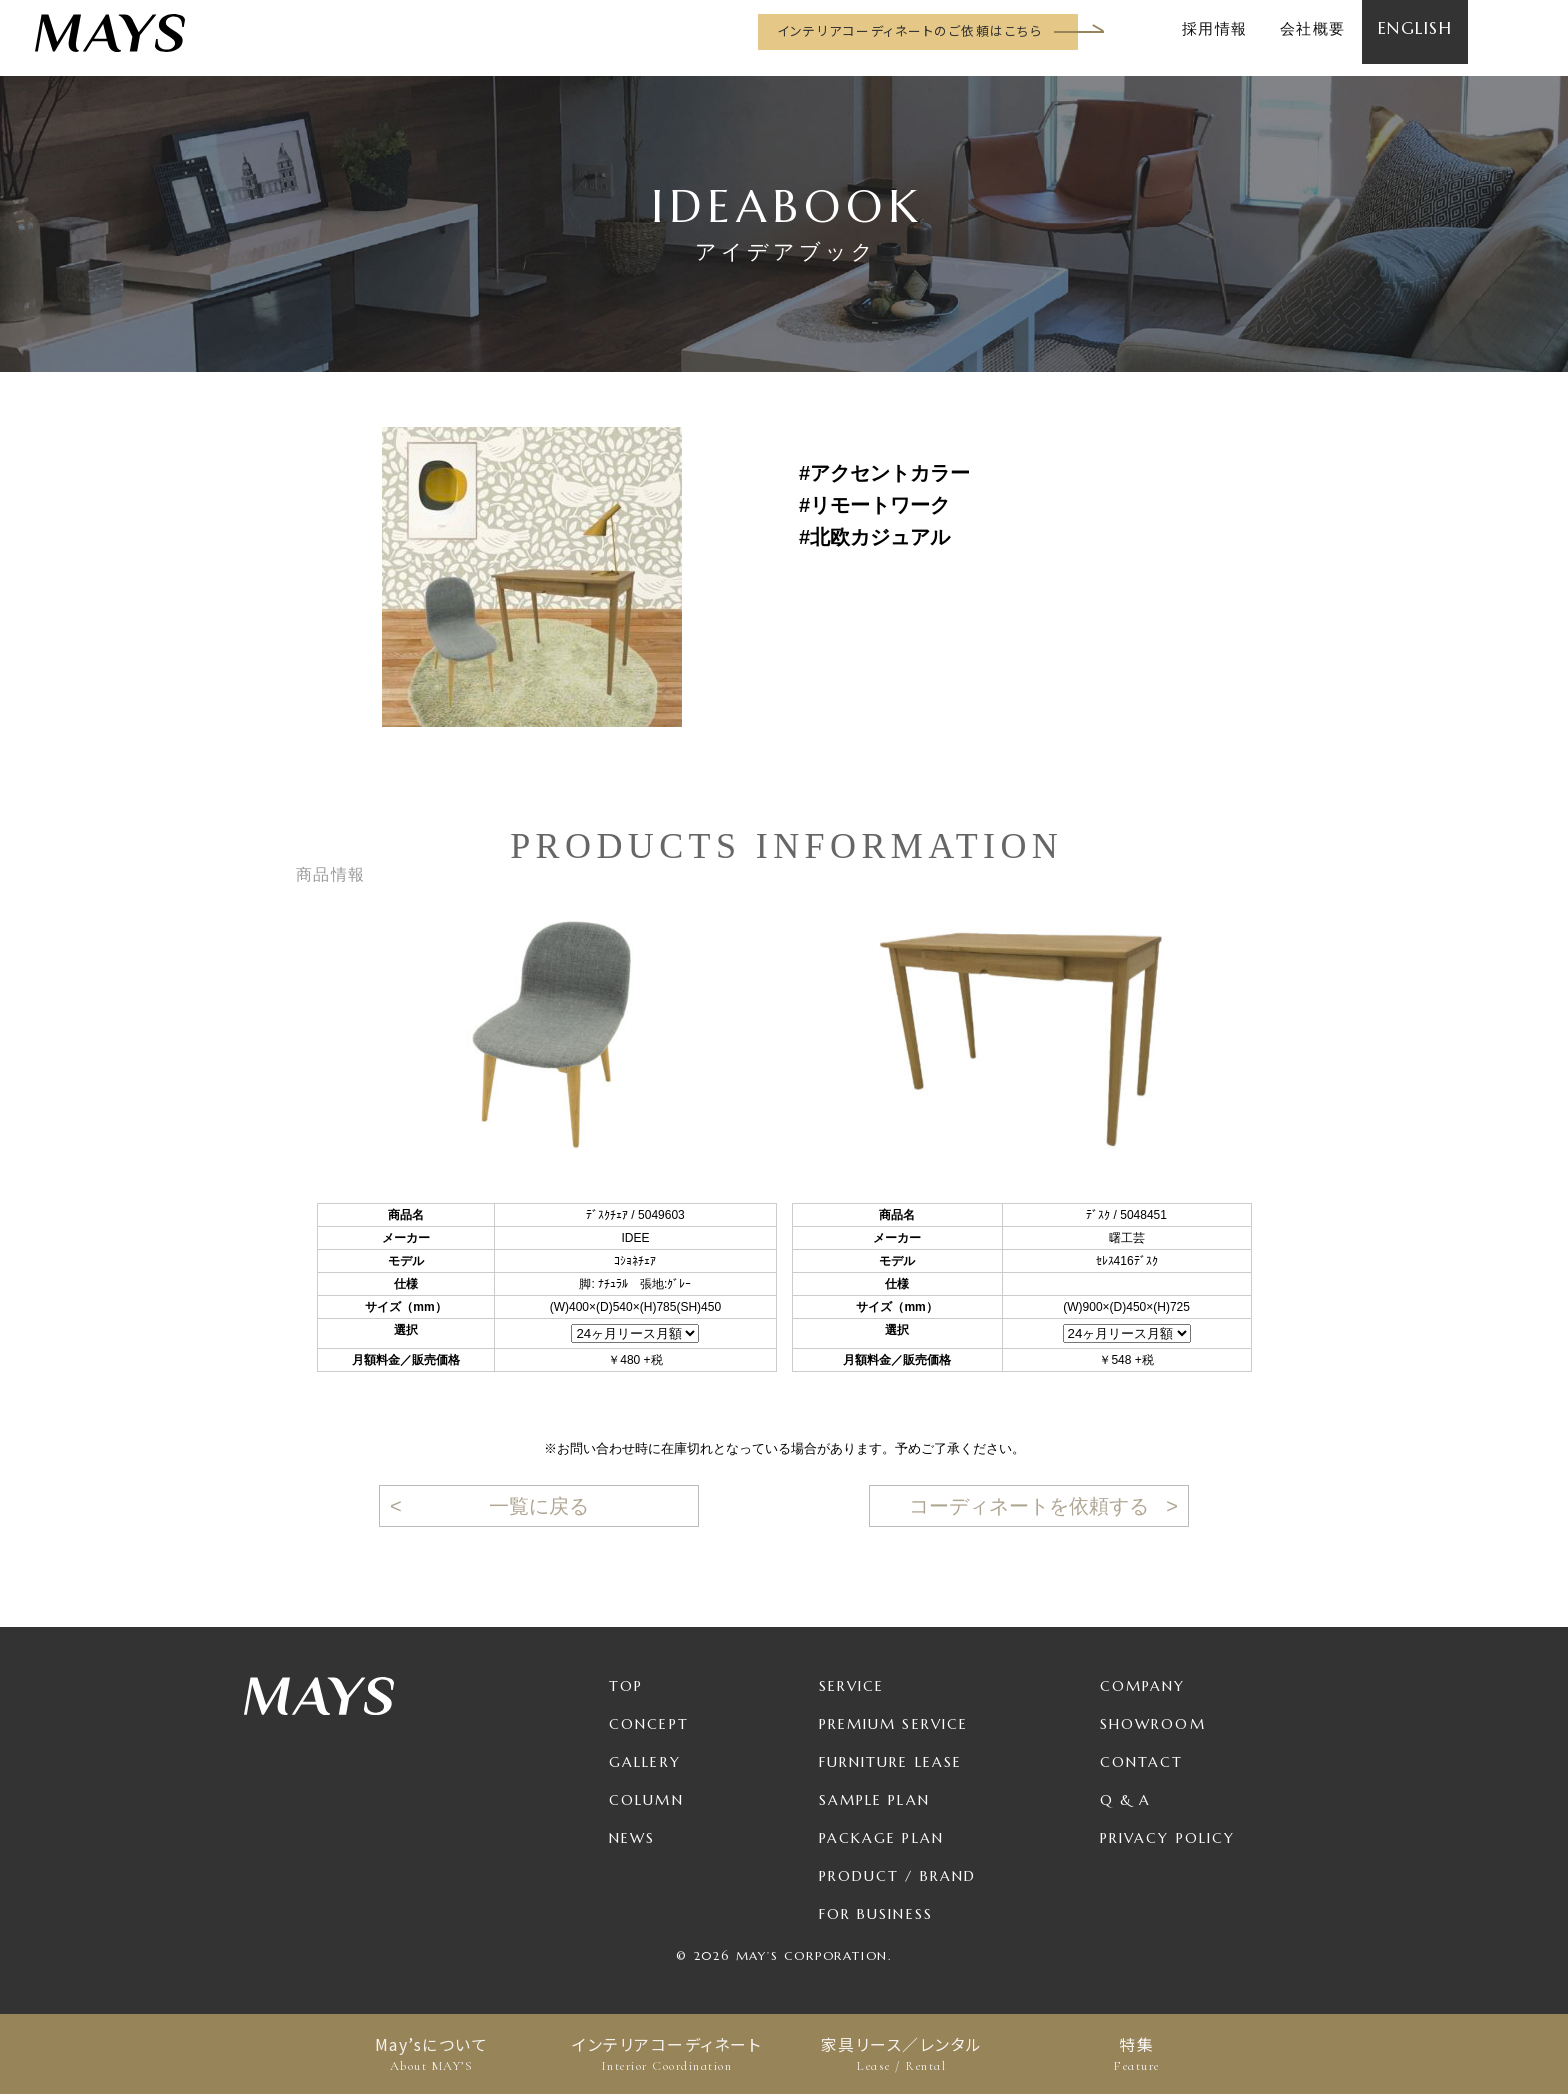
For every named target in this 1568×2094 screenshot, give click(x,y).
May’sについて (431, 2054)
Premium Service (894, 1724)
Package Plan (881, 1838)
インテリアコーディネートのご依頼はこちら (909, 30)
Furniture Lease (891, 1762)
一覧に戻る (539, 1506)
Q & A (1126, 1800)
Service (852, 1686)
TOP (626, 1686)
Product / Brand (898, 1876)
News (632, 1838)
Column (646, 1800)
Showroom (1153, 1724)
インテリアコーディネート (666, 2054)
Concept (649, 1724)
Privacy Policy (1167, 1838)
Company (1143, 1686)
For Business (876, 1914)
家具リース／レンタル (901, 2054)
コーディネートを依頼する (1029, 1506)
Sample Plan (874, 1800)
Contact (1142, 1762)
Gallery (645, 1762)
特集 (1136, 2054)
